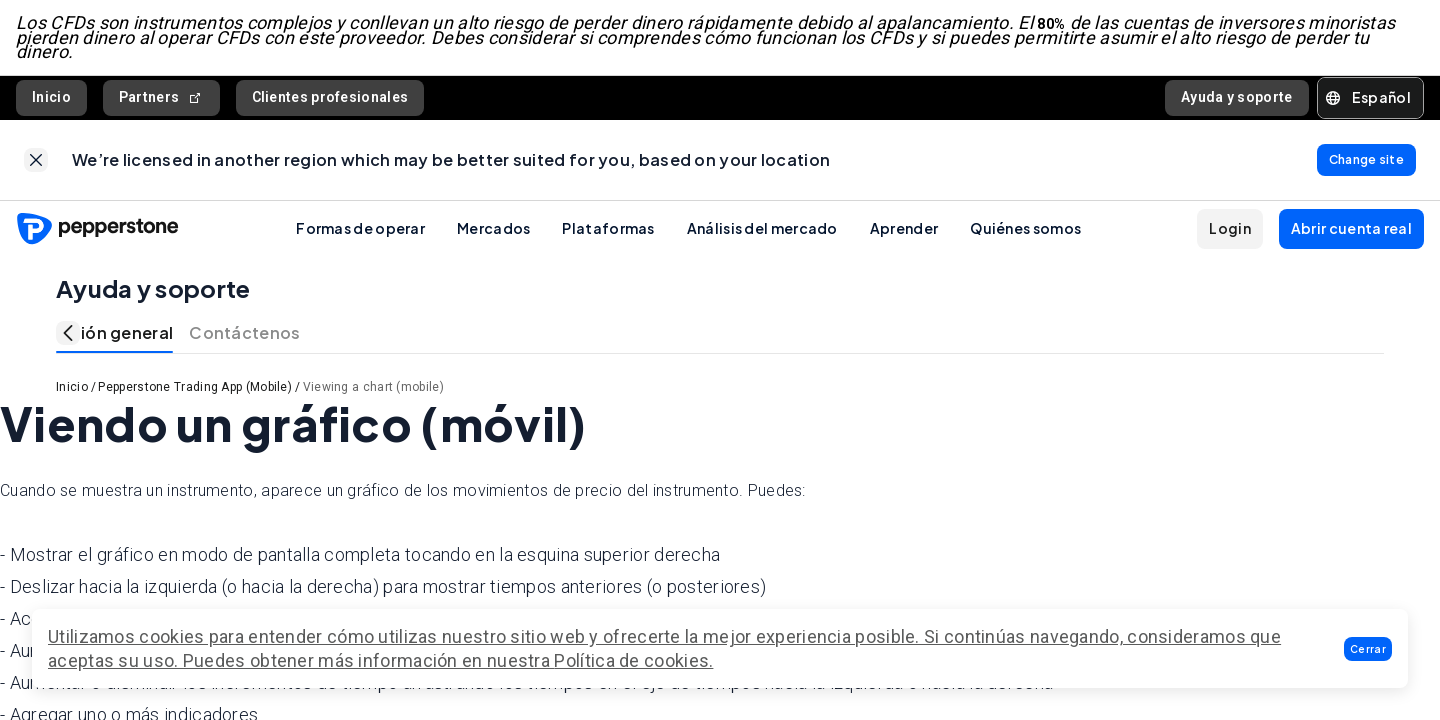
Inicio (51, 97)
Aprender (904, 228)
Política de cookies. (633, 660)
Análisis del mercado (762, 228)
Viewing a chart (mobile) (373, 387)
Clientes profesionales (330, 97)
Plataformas (608, 228)
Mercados (493, 228)
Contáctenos (244, 332)
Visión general (114, 332)
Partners (161, 97)
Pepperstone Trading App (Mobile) (195, 387)
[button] (1368, 649)
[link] (36, 160)
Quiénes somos (1025, 228)
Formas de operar (360, 228)
